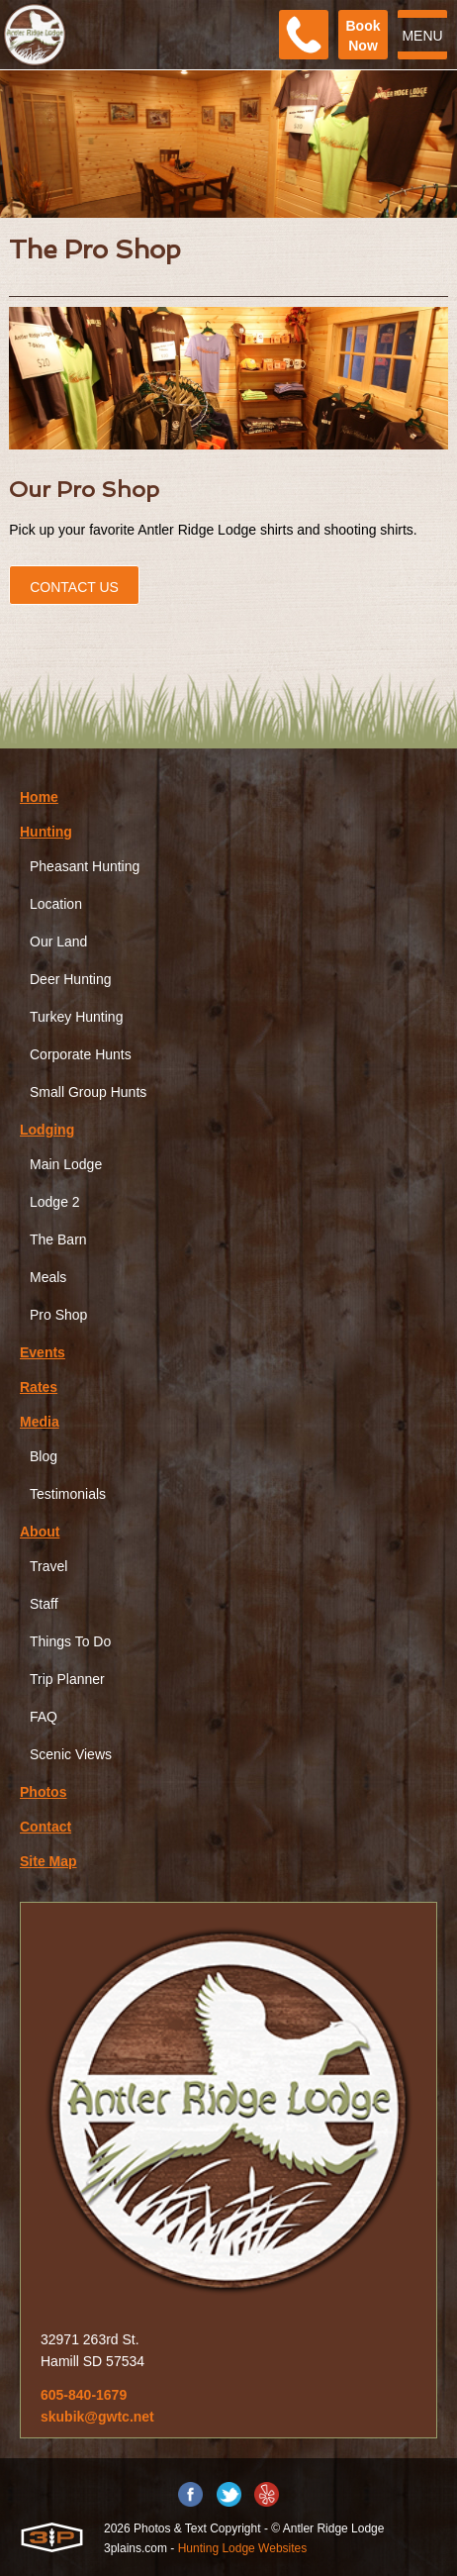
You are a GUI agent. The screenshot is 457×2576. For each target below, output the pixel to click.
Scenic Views (71, 1754)
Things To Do (70, 1641)
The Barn (58, 1239)
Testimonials (68, 1494)
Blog (43, 1456)
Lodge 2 (55, 1202)
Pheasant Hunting (84, 866)
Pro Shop (58, 1315)
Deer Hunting (71, 979)
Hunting (46, 832)
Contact (45, 1826)
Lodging (47, 1130)
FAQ (43, 1717)
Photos (43, 1792)
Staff (44, 1604)
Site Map (48, 1861)
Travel (48, 1566)
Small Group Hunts (88, 1092)
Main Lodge (66, 1164)
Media (39, 1422)
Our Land (58, 941)
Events (42, 1352)
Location (56, 904)
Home (39, 797)
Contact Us (74, 587)
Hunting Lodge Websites (243, 2548)
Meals (48, 1277)
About (39, 1531)
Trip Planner (67, 1679)
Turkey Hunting (76, 1017)
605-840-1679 (84, 2395)
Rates (38, 1387)
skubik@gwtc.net (97, 2417)
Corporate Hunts (81, 1054)
